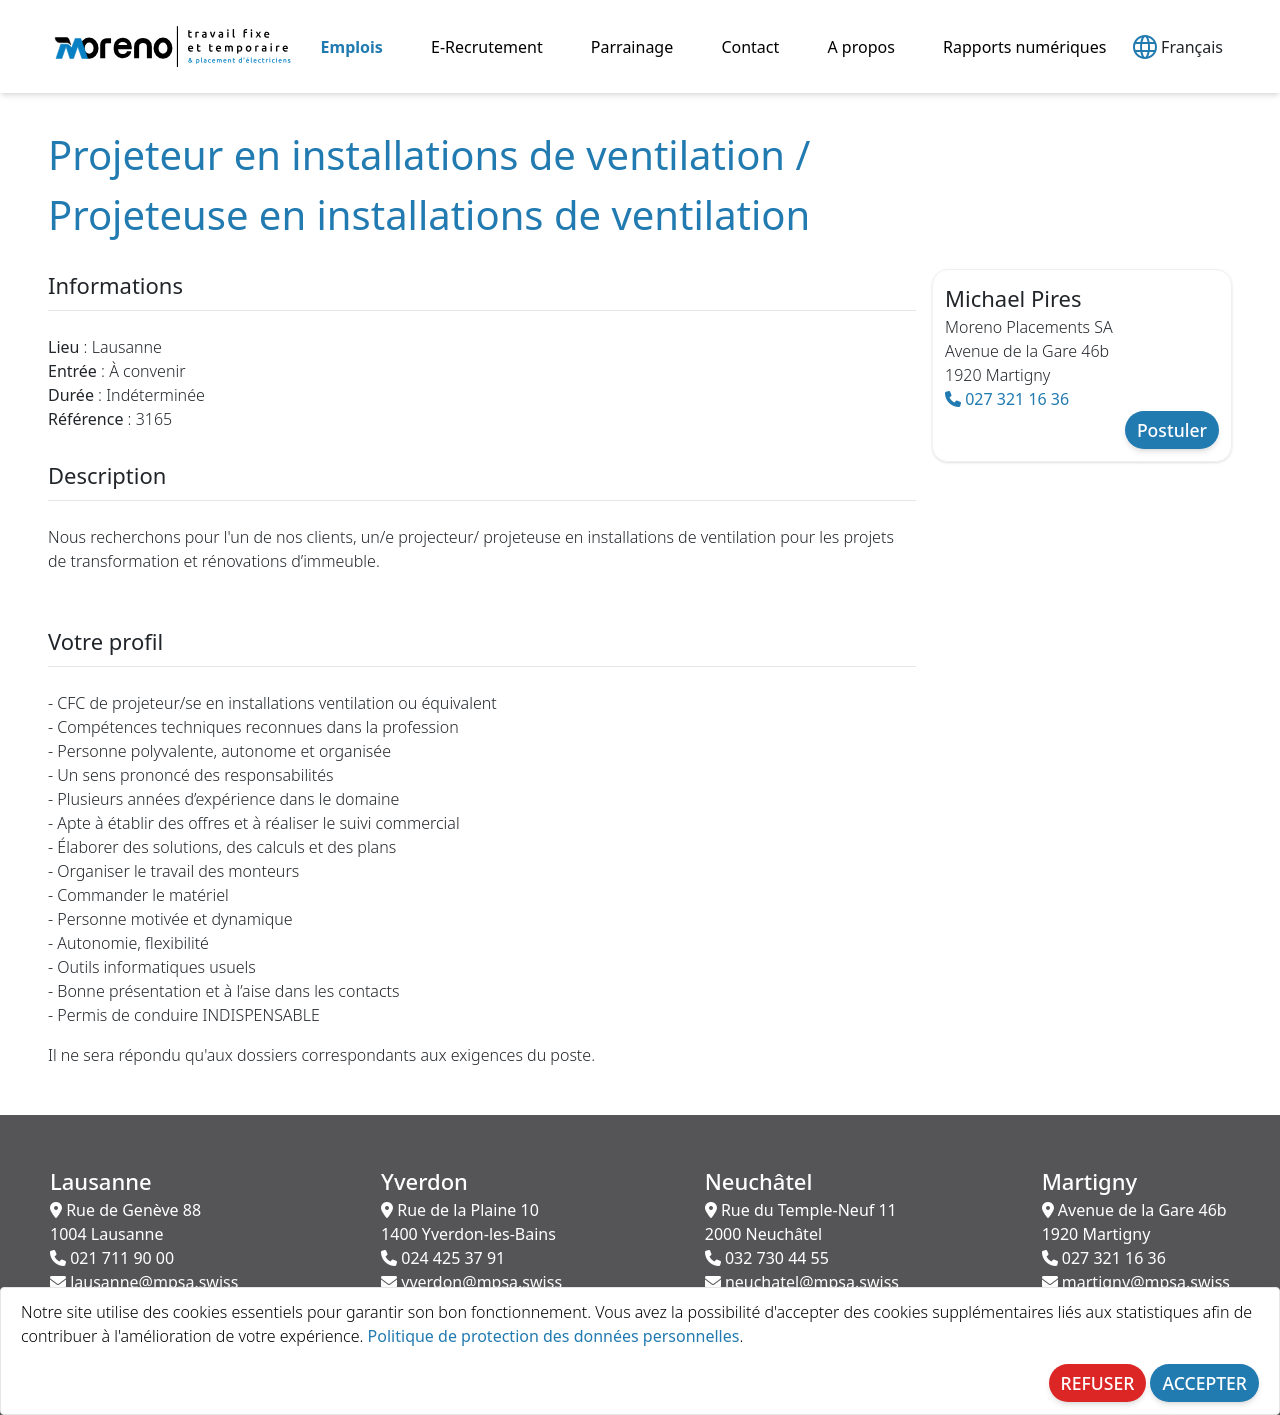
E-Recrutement (487, 47)
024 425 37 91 (443, 1258)
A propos (860, 47)
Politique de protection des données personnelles (554, 1336)
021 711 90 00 (112, 1258)
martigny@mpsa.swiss (1136, 1282)
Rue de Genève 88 (125, 1222)
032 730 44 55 (767, 1258)
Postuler (1172, 430)
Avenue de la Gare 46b (1134, 1222)
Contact (750, 47)
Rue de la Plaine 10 (468, 1222)
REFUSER (1098, 1383)
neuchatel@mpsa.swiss (802, 1282)
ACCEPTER (1204, 1383)
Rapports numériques (1024, 47)
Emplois (352, 47)
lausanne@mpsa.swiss (144, 1282)
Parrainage (632, 47)
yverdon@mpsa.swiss (471, 1282)
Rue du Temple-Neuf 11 (801, 1222)
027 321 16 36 (1007, 399)
